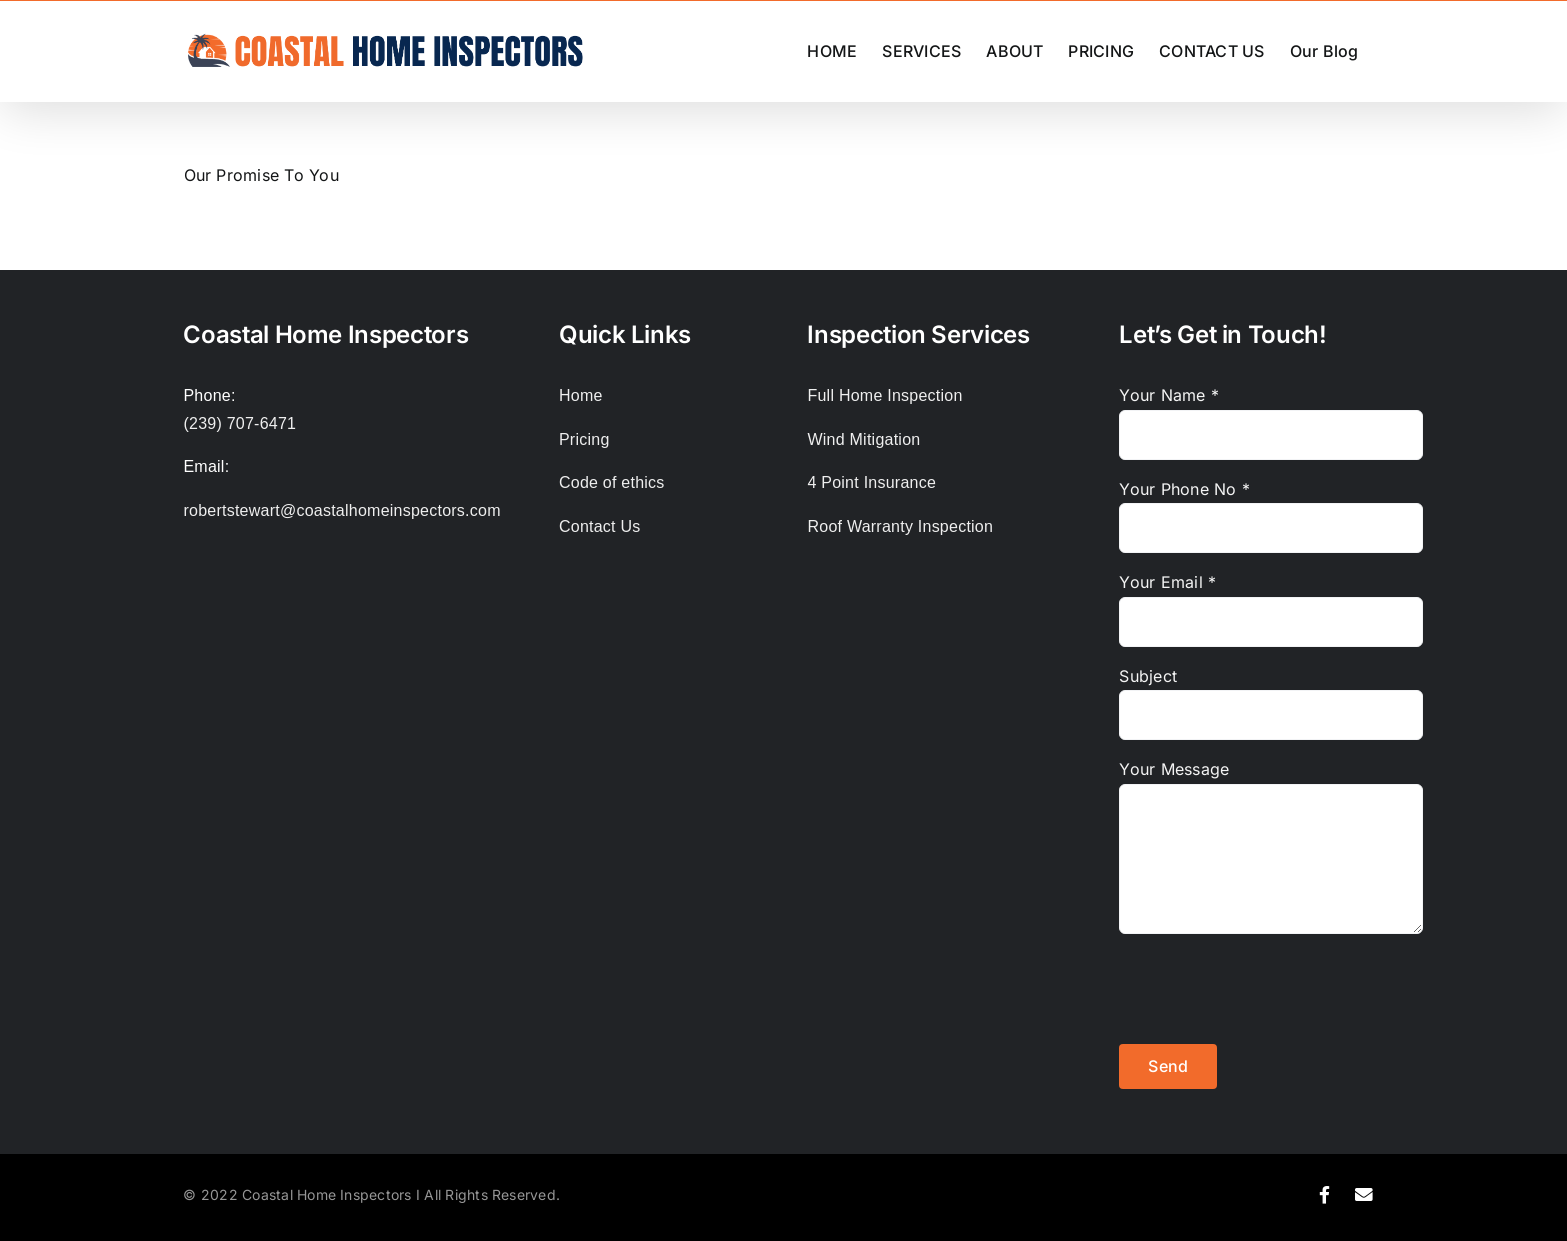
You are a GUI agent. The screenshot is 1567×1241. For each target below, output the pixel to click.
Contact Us (600, 526)
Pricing (584, 439)
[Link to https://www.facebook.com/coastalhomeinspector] (1324, 1194)
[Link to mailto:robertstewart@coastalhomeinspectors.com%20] (1364, 1194)
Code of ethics (612, 482)
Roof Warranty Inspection (900, 526)
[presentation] (1271, 989)
